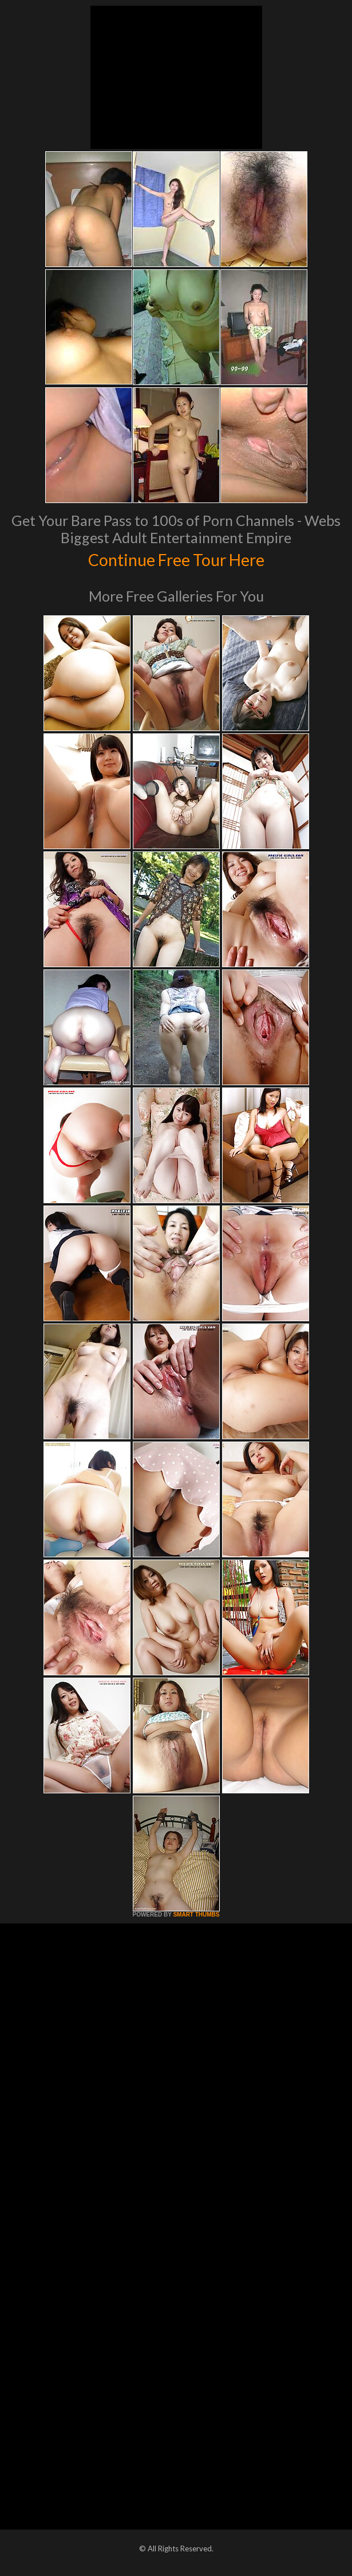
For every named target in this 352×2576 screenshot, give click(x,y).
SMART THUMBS (196, 1914)
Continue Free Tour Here (176, 558)
